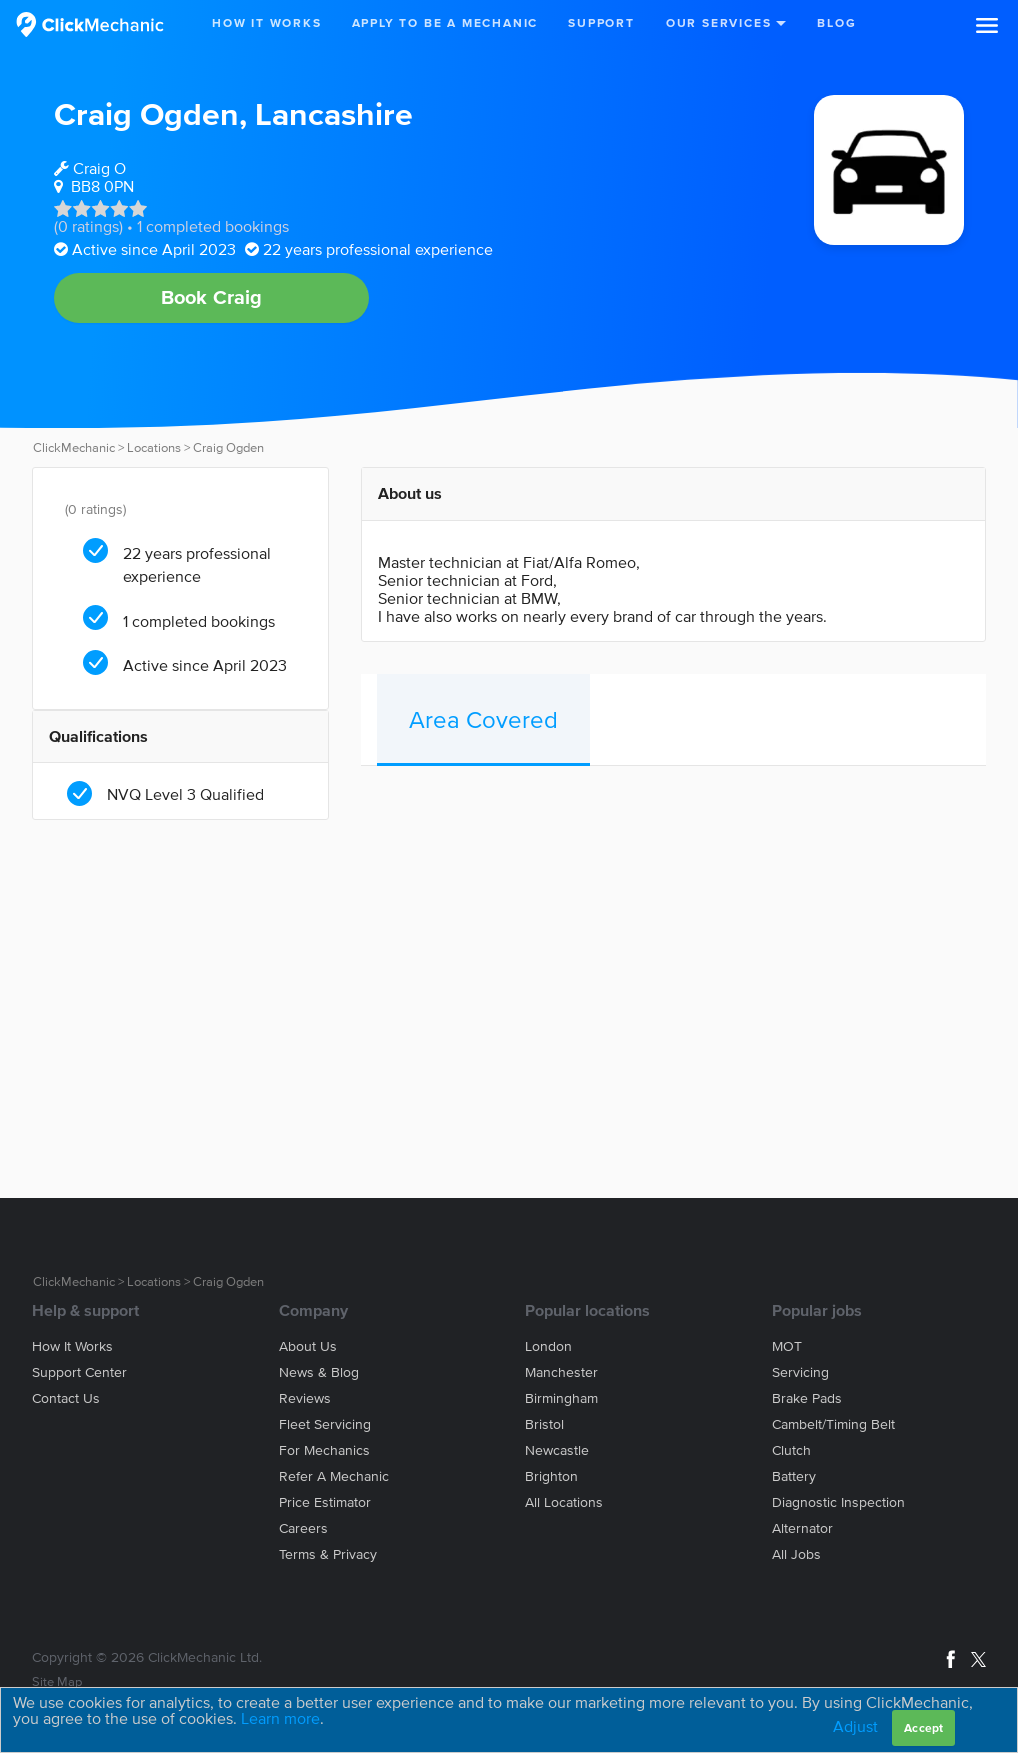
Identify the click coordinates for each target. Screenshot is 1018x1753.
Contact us (66, 1398)
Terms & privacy (328, 1554)
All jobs (796, 1554)
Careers (303, 1528)
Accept (923, 1727)
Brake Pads (807, 1398)
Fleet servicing (325, 1424)
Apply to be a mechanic (445, 22)
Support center (79, 1372)
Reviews (305, 1398)
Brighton (551, 1476)
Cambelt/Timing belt (833, 1424)
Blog (836, 22)
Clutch (791, 1450)
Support (601, 22)
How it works (72, 1346)
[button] (987, 26)
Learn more (280, 1718)
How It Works (267, 22)
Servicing (800, 1372)
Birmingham (561, 1398)
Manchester (561, 1372)
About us (308, 1346)
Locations (154, 447)
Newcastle (557, 1450)
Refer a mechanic (334, 1476)
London (548, 1346)
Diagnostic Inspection (838, 1502)
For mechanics (324, 1450)
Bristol (544, 1424)
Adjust (855, 1726)
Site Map (57, 1681)
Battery (794, 1476)
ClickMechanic (74, 447)
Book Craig (212, 297)
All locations (564, 1502)
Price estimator (325, 1502)
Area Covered (483, 719)
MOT (787, 1346)
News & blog (319, 1372)
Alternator (802, 1528)
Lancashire (334, 113)
